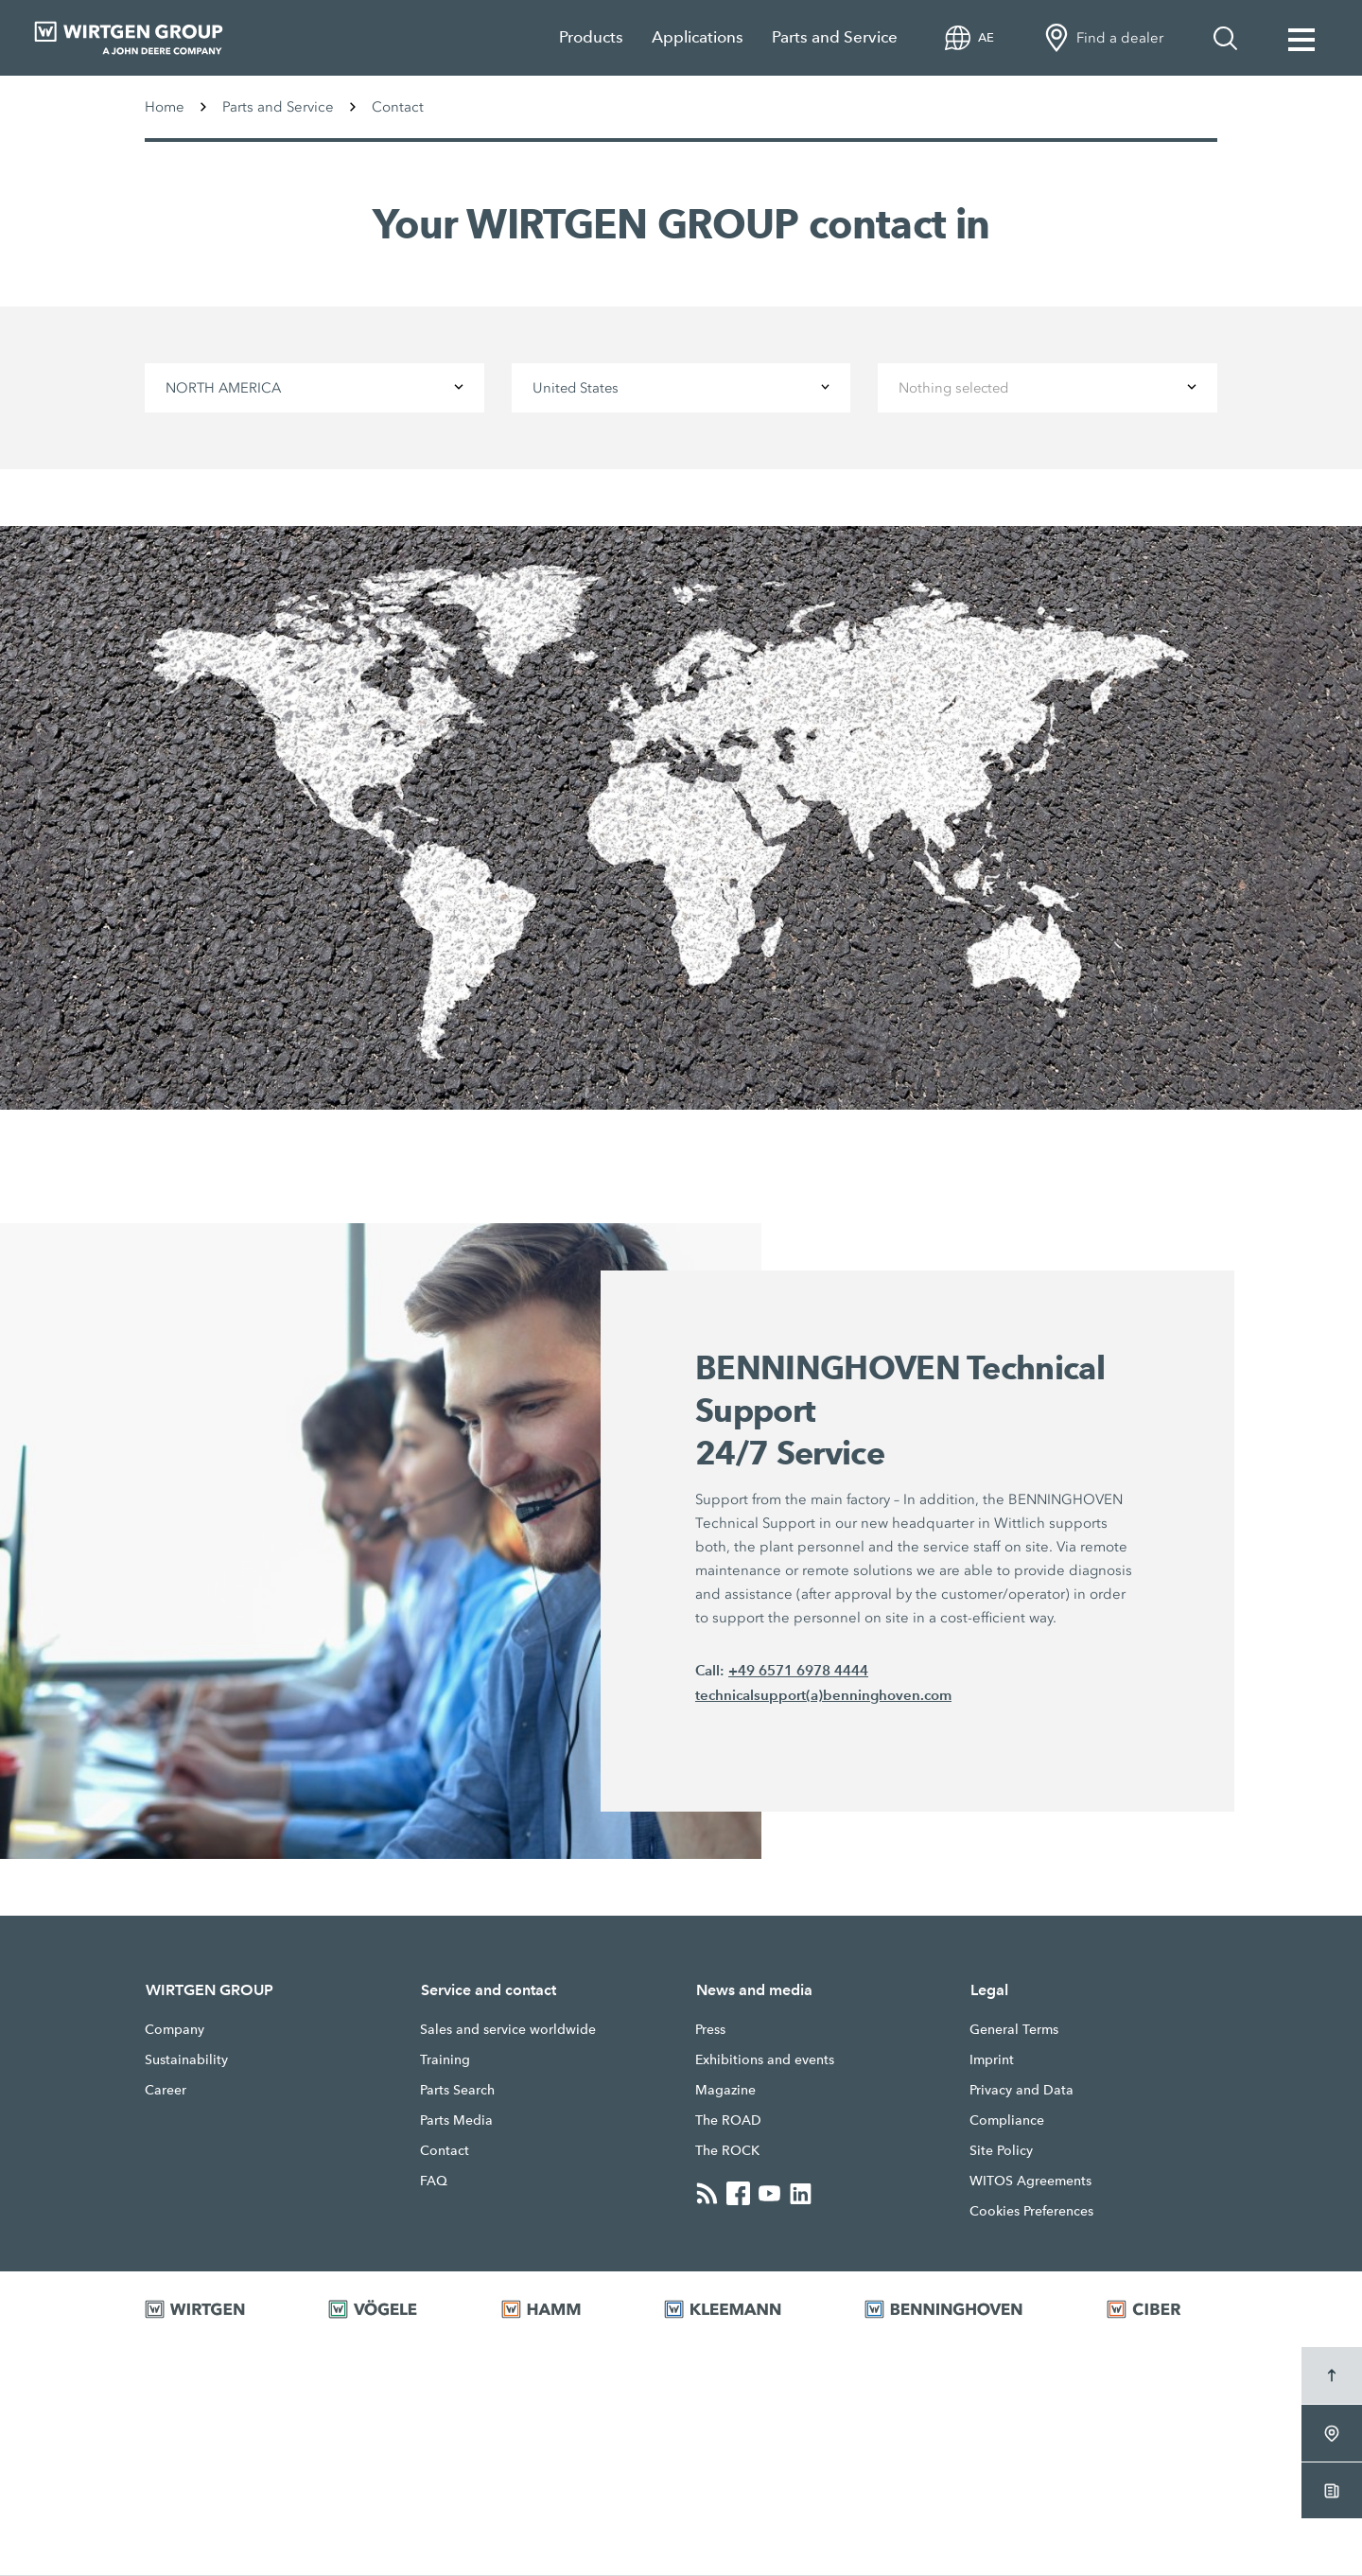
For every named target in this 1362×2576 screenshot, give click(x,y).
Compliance (1006, 2120)
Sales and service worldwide (508, 2030)
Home (164, 106)
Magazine (725, 2090)
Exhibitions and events (764, 2060)
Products (591, 37)
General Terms (1013, 2030)
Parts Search (457, 2090)
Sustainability (186, 2060)
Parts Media (456, 2120)
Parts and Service (835, 37)
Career (165, 2090)
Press (710, 2030)
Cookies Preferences (1031, 2211)
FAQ (433, 2181)
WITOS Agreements (1030, 2181)
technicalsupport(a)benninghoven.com (823, 1696)
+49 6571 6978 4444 (798, 1671)
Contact (444, 2151)
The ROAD (728, 2120)
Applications (697, 37)
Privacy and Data (1021, 2090)
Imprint (991, 2060)
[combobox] (314, 388)
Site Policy (1001, 2151)
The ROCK (727, 2151)
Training (445, 2060)
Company (174, 2030)
